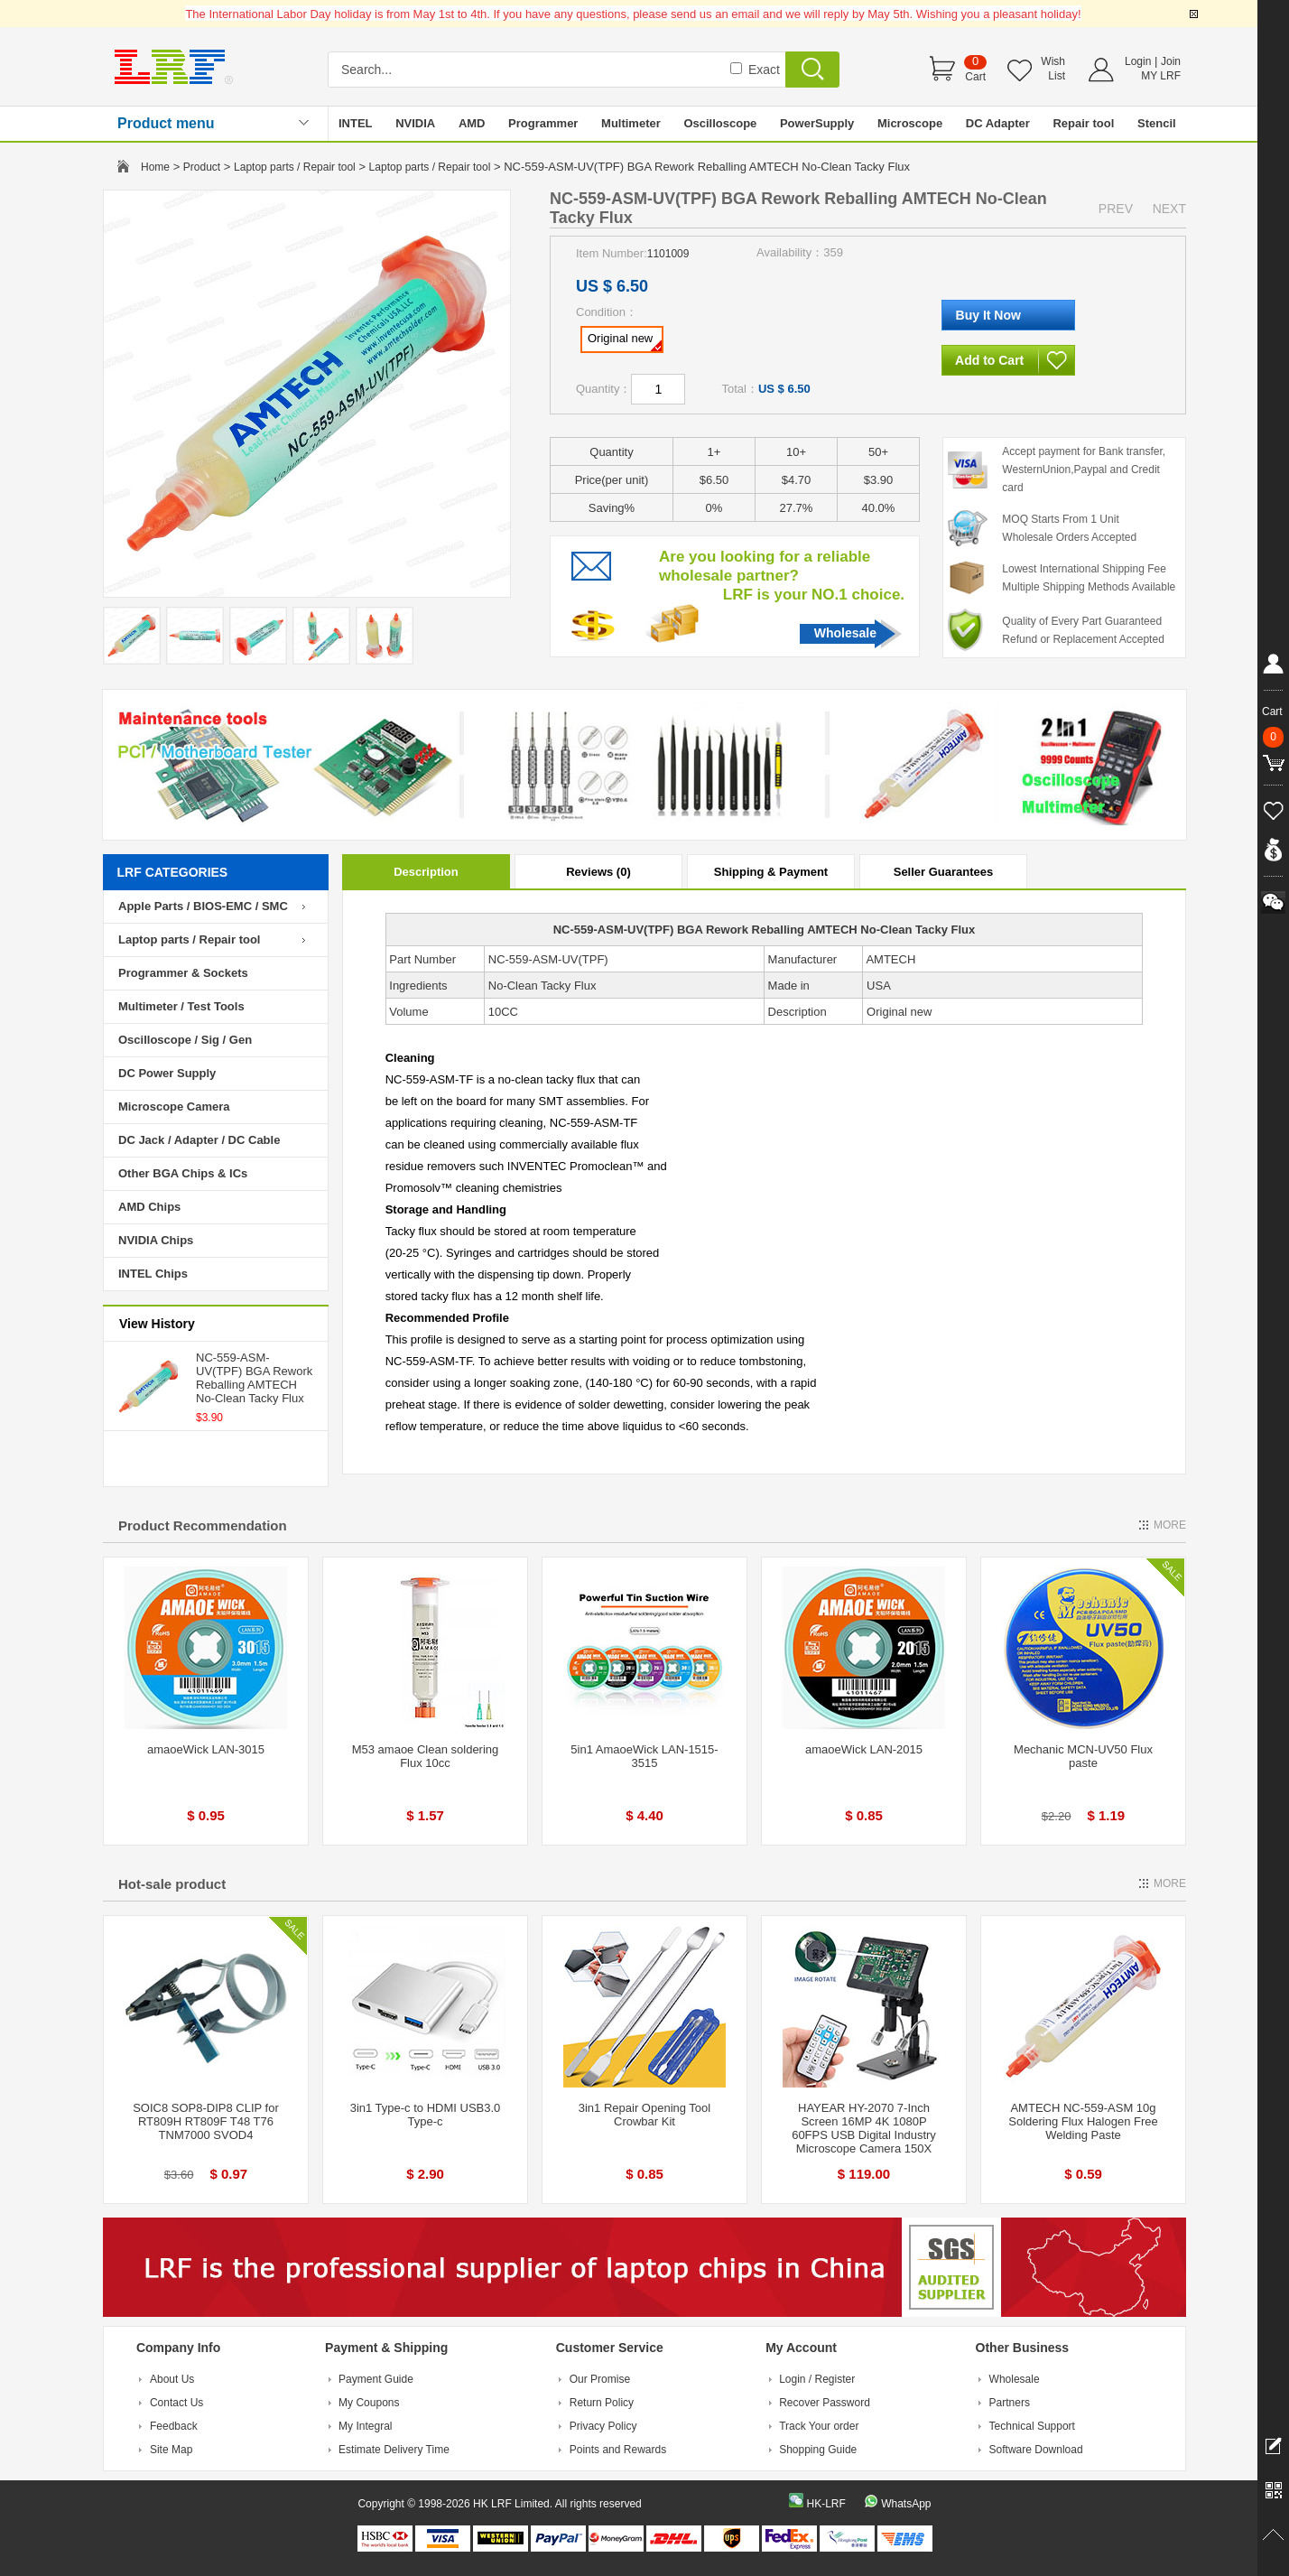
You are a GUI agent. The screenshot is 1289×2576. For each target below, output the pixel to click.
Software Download (1036, 2449)
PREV (1116, 208)
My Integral (365, 2426)
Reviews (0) (598, 872)
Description (426, 872)
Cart (975, 76)
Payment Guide (375, 2379)
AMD (472, 123)
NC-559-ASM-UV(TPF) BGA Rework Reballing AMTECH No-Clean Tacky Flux (254, 1378)
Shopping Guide (818, 2449)
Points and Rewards (618, 2449)
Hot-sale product (172, 1884)
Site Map (171, 2449)
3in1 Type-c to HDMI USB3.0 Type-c (425, 2114)
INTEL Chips (153, 1273)
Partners (1009, 2402)
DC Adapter (998, 123)
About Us (172, 2379)
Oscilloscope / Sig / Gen (185, 1039)
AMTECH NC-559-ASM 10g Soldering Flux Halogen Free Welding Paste (1082, 2121)
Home (155, 167)
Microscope (909, 123)
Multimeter (631, 123)
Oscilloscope (719, 123)
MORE (1170, 1525)
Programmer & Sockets (183, 973)
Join (1171, 61)
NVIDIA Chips (155, 1240)
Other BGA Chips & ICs (182, 1173)
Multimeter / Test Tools (181, 1006)
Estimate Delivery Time (394, 2449)
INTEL (355, 123)
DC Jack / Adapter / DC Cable (199, 1140)
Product (201, 167)
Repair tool (1083, 123)
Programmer (543, 123)
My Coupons (368, 2402)
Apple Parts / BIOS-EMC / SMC (203, 906)
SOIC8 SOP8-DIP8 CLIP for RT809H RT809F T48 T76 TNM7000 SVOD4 (206, 2121)
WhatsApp (906, 2503)
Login (1138, 61)
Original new (625, 341)
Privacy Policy (603, 2426)
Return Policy (602, 2402)
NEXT (1169, 208)
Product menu (166, 123)
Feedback (174, 2426)
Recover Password (824, 2402)
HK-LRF (825, 2503)
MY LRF (1161, 76)
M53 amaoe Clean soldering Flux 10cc (425, 1756)
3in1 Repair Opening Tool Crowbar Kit (644, 2114)
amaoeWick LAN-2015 (864, 1749)
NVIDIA (415, 123)
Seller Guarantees (944, 872)
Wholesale (845, 633)
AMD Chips (149, 1207)
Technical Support (1032, 2426)
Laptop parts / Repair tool (295, 167)
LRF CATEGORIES (172, 872)
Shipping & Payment (771, 872)
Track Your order (818, 2426)
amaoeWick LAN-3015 (205, 1749)
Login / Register (817, 2379)
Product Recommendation (202, 1525)
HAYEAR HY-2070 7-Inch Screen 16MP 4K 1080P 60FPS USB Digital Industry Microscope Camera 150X (864, 2128)
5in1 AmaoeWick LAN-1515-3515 (644, 1756)
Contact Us (176, 2402)
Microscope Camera (174, 1106)
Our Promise (600, 2379)
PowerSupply (817, 123)
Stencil (1156, 123)
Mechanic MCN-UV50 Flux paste (1083, 1756)
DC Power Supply (167, 1073)
